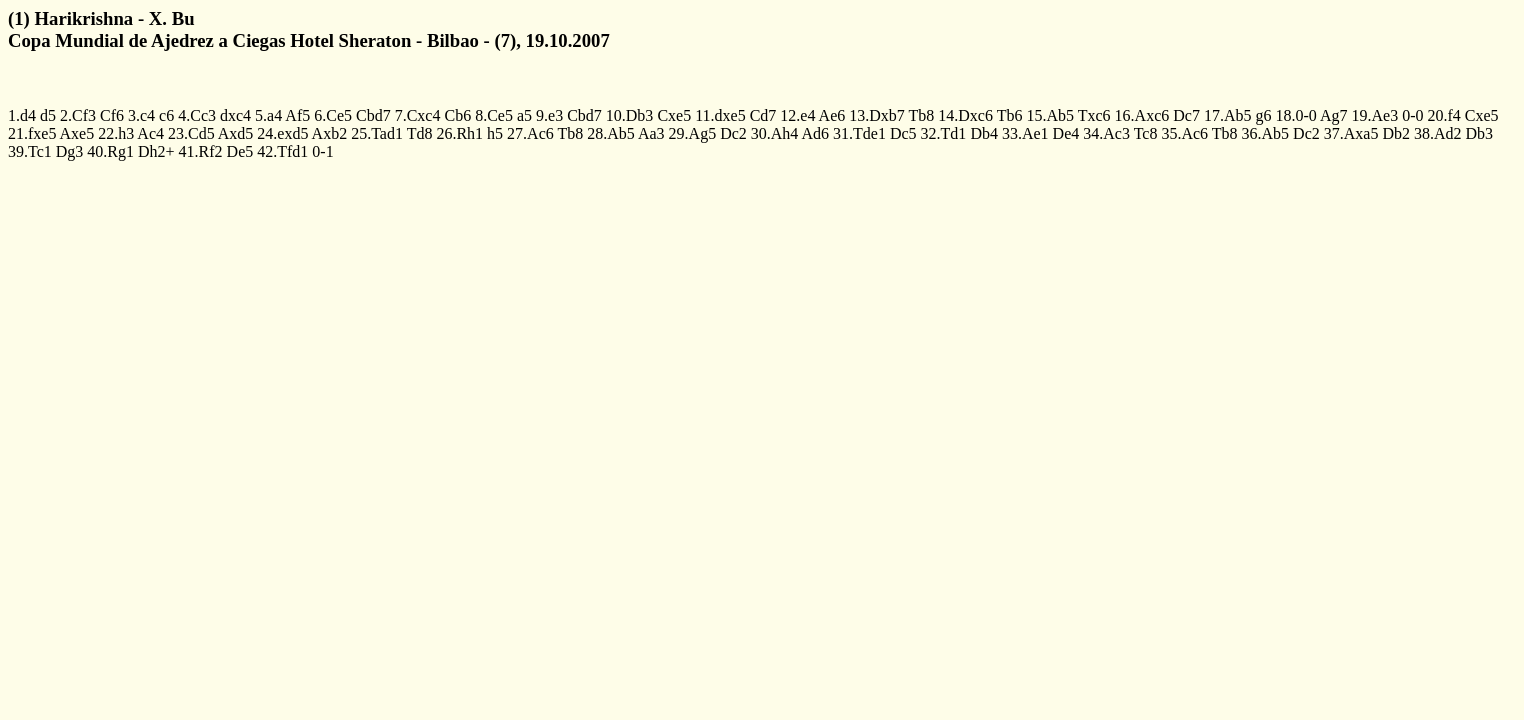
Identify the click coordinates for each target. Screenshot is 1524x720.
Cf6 (112, 115)
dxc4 (235, 115)
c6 (166, 115)
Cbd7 (373, 115)
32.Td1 (944, 133)
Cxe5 (674, 115)
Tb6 (1010, 115)
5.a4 (268, 115)
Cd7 (763, 115)
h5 (495, 133)
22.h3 (116, 133)
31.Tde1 (859, 133)
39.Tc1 (30, 151)
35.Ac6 (1184, 133)
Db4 (984, 133)
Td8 (420, 133)
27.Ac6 (530, 133)
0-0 (1412, 115)
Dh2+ (156, 151)
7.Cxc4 (418, 115)
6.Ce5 (333, 115)
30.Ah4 (775, 133)
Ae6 (832, 115)
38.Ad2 (1438, 133)
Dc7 (1186, 115)
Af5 (297, 115)
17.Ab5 (1228, 115)
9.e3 (549, 115)
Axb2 (330, 133)
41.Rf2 (201, 151)
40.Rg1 (110, 151)
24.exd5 (282, 133)
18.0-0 (1295, 115)
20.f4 (1443, 115)
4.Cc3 (197, 115)
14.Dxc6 (965, 115)
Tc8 (1146, 133)
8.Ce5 (494, 115)
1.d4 (22, 115)
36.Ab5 (1266, 133)
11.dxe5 (720, 115)
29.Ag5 (693, 133)
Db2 (1396, 133)
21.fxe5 (32, 133)
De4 (1066, 133)
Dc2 (733, 133)
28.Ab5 (611, 133)
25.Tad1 (377, 133)
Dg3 (70, 151)
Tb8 (922, 115)
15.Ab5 (1050, 115)
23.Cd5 (191, 133)
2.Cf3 (78, 115)
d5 (48, 115)
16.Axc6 (1142, 115)
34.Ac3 (1106, 133)
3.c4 (141, 115)
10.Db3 (630, 115)
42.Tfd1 (282, 151)
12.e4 (797, 115)
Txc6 (1094, 115)
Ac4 (150, 133)
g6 (1263, 115)
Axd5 (236, 133)
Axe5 (77, 133)
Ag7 (1334, 115)
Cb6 (457, 115)
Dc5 (903, 133)
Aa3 (651, 133)
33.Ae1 (1025, 133)
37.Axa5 (1351, 133)
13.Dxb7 (877, 115)
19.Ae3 (1375, 115)
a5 (524, 115)
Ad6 (816, 133)
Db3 (1480, 133)
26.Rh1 (459, 133)
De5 (240, 151)
